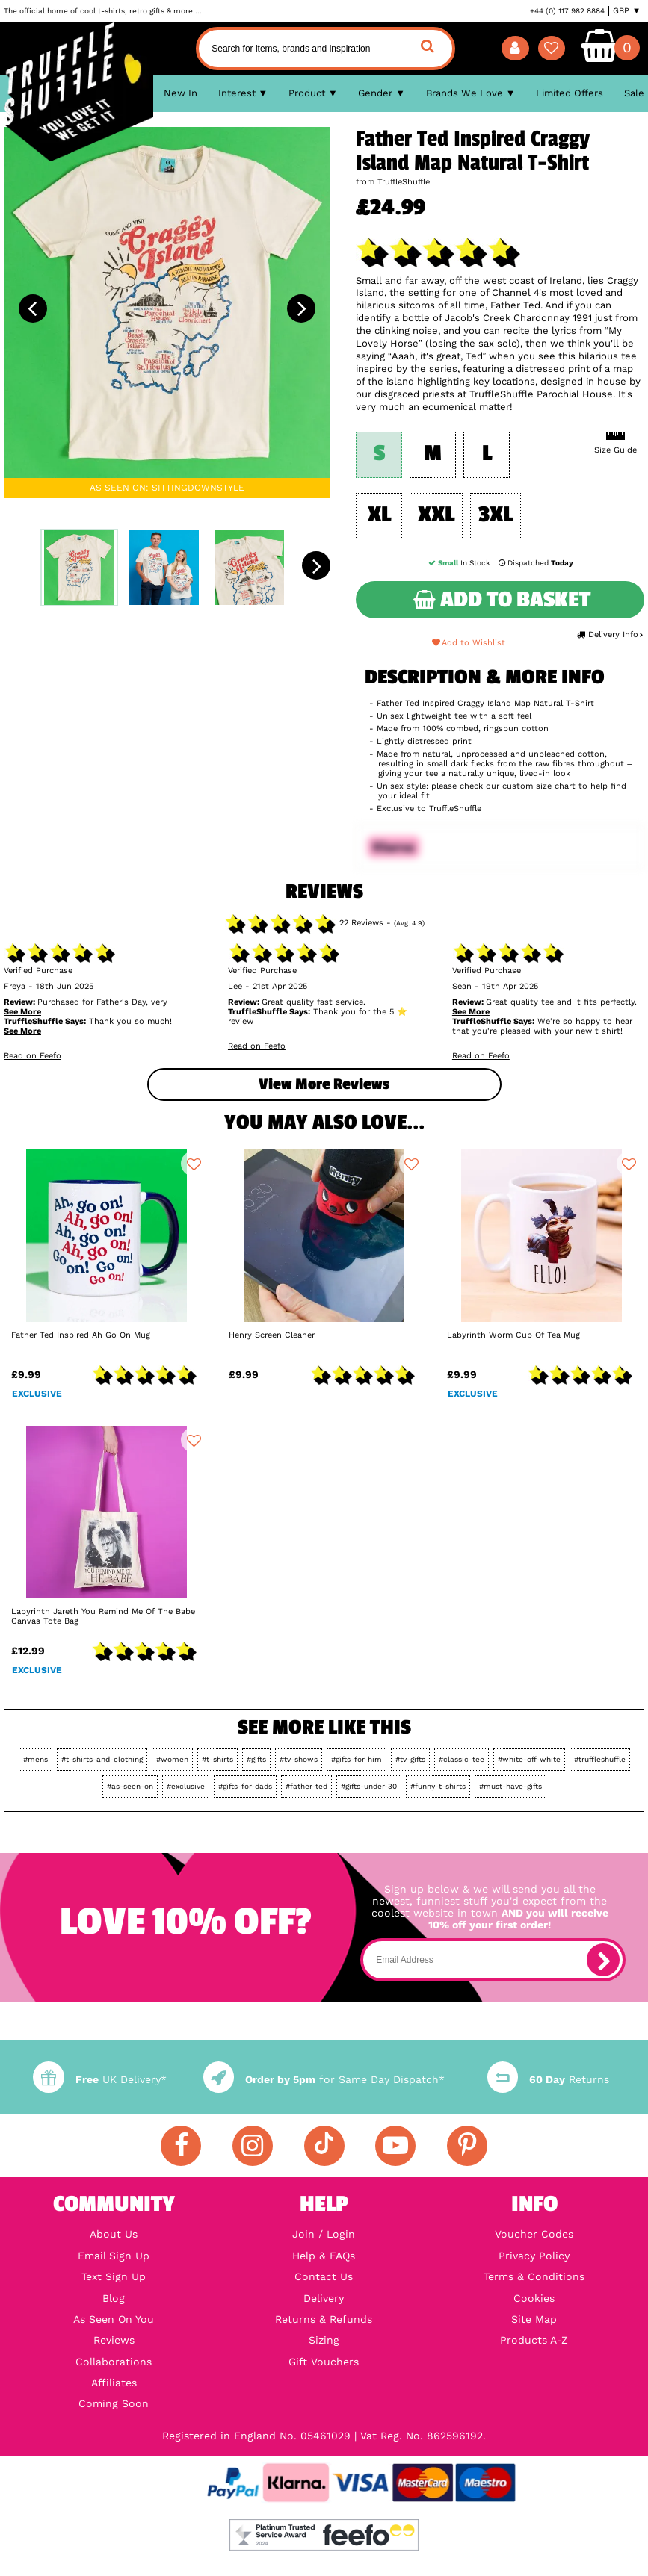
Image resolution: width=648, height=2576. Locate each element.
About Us (114, 2234)
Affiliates (114, 2382)
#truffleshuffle (600, 1759)
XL (379, 514)
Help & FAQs (323, 2255)
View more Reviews (324, 1084)
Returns (548, 2079)
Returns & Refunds (323, 2319)
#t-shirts (217, 1759)
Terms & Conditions (534, 2276)
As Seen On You (113, 2319)
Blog (113, 2298)
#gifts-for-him (356, 1759)
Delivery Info (610, 634)
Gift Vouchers (323, 2361)
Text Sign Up (113, 2276)
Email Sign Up (113, 2255)
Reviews (114, 2340)
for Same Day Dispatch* (324, 2079)
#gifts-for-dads (245, 1786)
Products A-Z (534, 2340)
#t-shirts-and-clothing (102, 1759)
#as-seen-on (130, 1786)
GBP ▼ (627, 11)
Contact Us (323, 2276)
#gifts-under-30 (369, 1786)
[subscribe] (603, 1959)
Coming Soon (113, 2403)
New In (180, 93)
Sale (634, 93)
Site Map (534, 2319)
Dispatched (535, 563)
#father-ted (306, 1786)
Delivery (323, 2298)
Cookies (534, 2298)
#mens (35, 1759)
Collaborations (113, 2361)
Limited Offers (569, 93)
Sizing (324, 2340)
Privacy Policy (534, 2255)
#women (172, 1759)
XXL (436, 514)
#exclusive (186, 1786)
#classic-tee (461, 1759)
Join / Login (323, 2234)
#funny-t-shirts (438, 1786)
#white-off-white (529, 1759)
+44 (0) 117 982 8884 (567, 11)
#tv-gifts (410, 1759)
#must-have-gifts (510, 1786)
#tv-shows (299, 1759)
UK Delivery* (99, 2079)
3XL (495, 514)
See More (22, 1012)
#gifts (256, 1759)
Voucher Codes (534, 2234)
